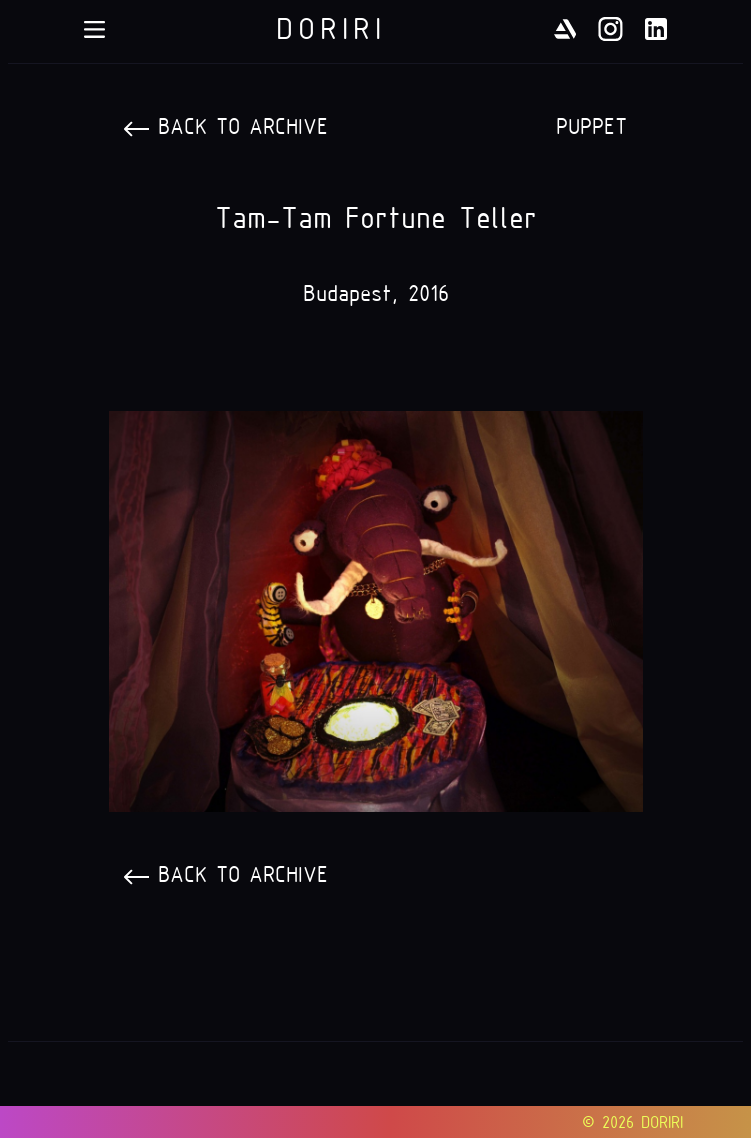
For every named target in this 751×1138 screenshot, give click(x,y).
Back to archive (243, 125)
